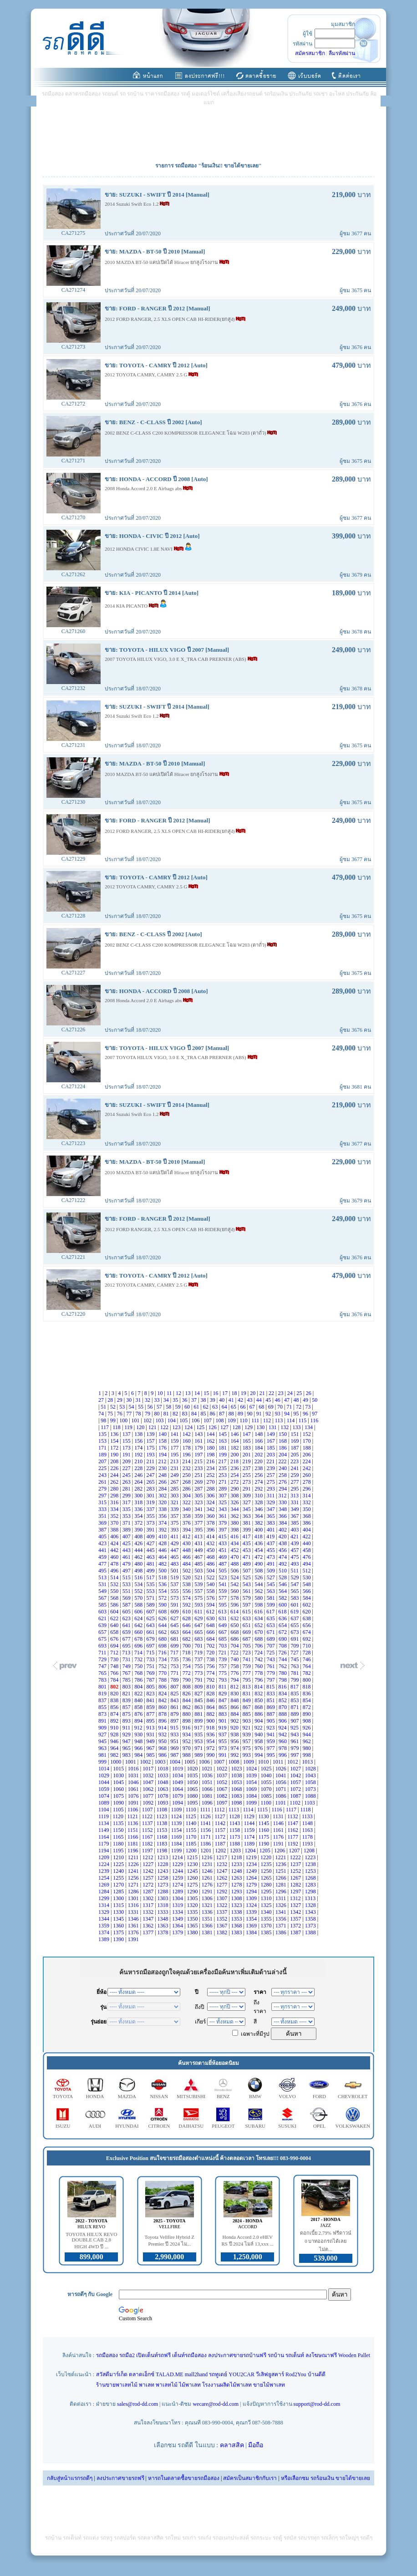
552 (139, 1591)
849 (247, 1700)
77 (129, 1413)
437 (271, 1543)
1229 (178, 1864)
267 (175, 1482)
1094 (178, 1803)
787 (151, 1680)
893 (127, 1721)
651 (247, 1625)
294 (283, 1489)
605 (127, 1611)
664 (187, 1632)
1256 (134, 1878)
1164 (104, 1837)
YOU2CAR (241, 2374)
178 (187, 1448)
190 (115, 1454)
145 (223, 1434)
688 (259, 1639)
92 (268, 1413)
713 (127, 1652)
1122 (148, 1816)
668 (235, 1632)
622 (115, 1618)
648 (211, 1625)
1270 (119, 1884)
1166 (133, 1837)
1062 (148, 1789)
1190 (265, 1844)
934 (187, 1734)
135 (103, 1434)
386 (307, 1523)
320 (163, 1502)
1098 (237, 1803)
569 (127, 1598)
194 (163, 1454)
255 (247, 1475)
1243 (164, 1871)
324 (211, 1502)
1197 (148, 1850)
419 (271, 1536)
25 (299, 1393)
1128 (235, 1816)
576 (211, 1598)
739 (223, 1659)
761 (271, 1666)
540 (211, 1584)
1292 (222, 1891)
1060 (119, 1789)
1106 (133, 1809)
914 (163, 1727)
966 (139, 1748)
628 (187, 1618)
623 (127, 1618)
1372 (296, 1925)
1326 (281, 1905)
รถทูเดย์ (218, 2374)
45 (268, 1400)
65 (234, 1407)
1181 (133, 1844)
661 (151, 1632)
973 (223, 1748)
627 (175, 1618)
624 (139, 1618)
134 (309, 1427)
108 (220, 1420)
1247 (222, 1871)
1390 (119, 1939)
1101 (281, 1803)
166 (259, 1441)
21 (262, 1393)
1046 (134, 1782)
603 (103, 1611)
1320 (193, 1905)
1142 (221, 1823)
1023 (237, 1768)
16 (216, 1393)
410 (163, 1536)
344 (235, 1509)
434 (235, 1543)
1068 (237, 1789)
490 (259, 1564)
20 (253, 1393)
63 (215, 1407)
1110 (192, 1809)
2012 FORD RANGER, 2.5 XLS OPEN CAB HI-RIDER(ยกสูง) (170, 319)
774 (211, 1673)
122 (165, 1427)
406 (115, 1536)
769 (151, 1673)
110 (244, 1420)
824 (163, 1693)
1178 (308, 1837)
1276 (208, 1884)
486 (211, 1564)
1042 (296, 1775)
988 (187, 1755)
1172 (221, 1837)
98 (104, 1420)
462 (139, 1557)
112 (268, 1420)
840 (139, 1700)
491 (271, 1564)
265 (151, 1482)
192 (139, 1454)
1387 (296, 1932)
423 (103, 1543)
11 (170, 1393)
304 (187, 1495)
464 (163, 1557)
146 (235, 1434)
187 (295, 1448)
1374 (104, 1932)
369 (103, 1523)
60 (187, 1407)
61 (196, 1407)
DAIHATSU (190, 2126)
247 (151, 1475)
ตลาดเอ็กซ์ (141, 2374)
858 (139, 1707)
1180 (119, 1844)
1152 (148, 1830)
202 (259, 1454)
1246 (208, 1871)
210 (139, 1461)
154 (115, 1441)
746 (307, 1659)
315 (103, 1502)
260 (307, 1475)
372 (139, 1523)
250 (187, 1475)
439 (295, 1543)
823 (151, 1693)
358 (187, 1516)
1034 (178, 1775)
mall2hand (196, 2374)
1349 (178, 1919)
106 (196, 1420)
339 (175, 1509)
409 (151, 1536)
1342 (296, 1912)
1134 (104, 1823)
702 (211, 1646)
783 (103, 1680)
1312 (296, 1898)
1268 (311, 1878)
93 (278, 1413)
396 (211, 1529)
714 (139, 1652)
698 (163, 1646)
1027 (296, 1768)
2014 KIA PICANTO (127, 606)
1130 (264, 1816)
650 (235, 1625)
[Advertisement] (208, 133)
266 (163, 1482)
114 (291, 1420)
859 (151, 1707)
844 (187, 1700)
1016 (134, 1768)
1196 (133, 1850)
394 (187, 1529)
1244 (178, 1871)
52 (113, 1407)
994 (259, 1755)
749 (127, 1666)
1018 (164, 1768)
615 (247, 1611)
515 (127, 1577)
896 (163, 1721)
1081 (208, 1796)
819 (103, 1693)
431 (199, 1543)
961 (295, 1741)
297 (103, 1495)
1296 (281, 1891)
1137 (148, 1823)
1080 (193, 1796)
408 (139, 1536)
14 (197, 1393)
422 (307, 1536)
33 (157, 1400)
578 (235, 1598)
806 (163, 1687)
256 (259, 1475)
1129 (250, 1816)
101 (136, 1420)
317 (127, 1502)
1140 (192, 1823)
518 (163, 1577)
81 (166, 1413)
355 (151, 1516)
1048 (164, 1782)
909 (103, 1727)
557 (199, 1591)
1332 (148, 1912)
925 (295, 1727)
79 (148, 1413)
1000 (116, 1762)
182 (235, 1448)
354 (139, 1516)
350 (307, 1509)
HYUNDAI (126, 2126)
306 (211, 1495)
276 (283, 1482)
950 (163, 1741)
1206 (280, 1850)
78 (139, 1413)
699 (175, 1646)
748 (115, 1666)
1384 (252, 1932)
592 (187, 1605)
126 (213, 1427)
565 (295, 1591)
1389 (104, 1939)
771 (175, 1673)
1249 (252, 1871)
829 (223, 1693)
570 (139, 1598)
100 (124, 1420)
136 (115, 1434)
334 (115, 1509)
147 (247, 1434)
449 (199, 1550)
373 (151, 1523)
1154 (177, 1830)
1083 (237, 1796)
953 (199, 1741)
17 (225, 1393)
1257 (148, 1878)
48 (296, 1400)
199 (223, 1454)
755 (199, 1666)
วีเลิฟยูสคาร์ (270, 2374)
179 (199, 1448)
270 (211, 1482)
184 (259, 1448)
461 (127, 1557)
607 (151, 1611)
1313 (311, 1898)
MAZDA (127, 2096)
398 (235, 1529)
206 (307, 1454)
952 (187, 1741)
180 (211, 1448)
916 (187, 1727)
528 (283, 1577)
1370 (266, 1925)
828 (211, 1693)
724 (259, 1652)
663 (175, 1632)
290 (235, 1489)
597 (247, 1605)
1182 (148, 1844)
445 (151, 1550)
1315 (119, 1905)
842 (163, 1700)
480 (139, 1564)
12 (179, 1393)
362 (235, 1516)
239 (271, 1468)
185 (271, 1448)
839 (127, 1700)
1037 (222, 1775)
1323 (237, 1905)
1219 (252, 1857)
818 (307, 1687)
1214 (178, 1857)
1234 (252, 1864)
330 (283, 1502)
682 (187, 1639)
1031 (134, 1775)
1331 (134, 1912)
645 (175, 1625)
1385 (266, 1932)
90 (250, 1413)
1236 (281, 1864)
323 (199, 1502)
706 (259, 1646)
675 (103, 1639)
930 (139, 1734)
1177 (294, 1837)
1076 (134, 1796)
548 (307, 1584)
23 (281, 1393)
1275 (193, 1884)
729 (103, 1659)
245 (127, 1475)
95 (296, 1413)
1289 (178, 1891)
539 (199, 1584)
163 (223, 1441)
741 (247, 1659)
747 (103, 1666)
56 (150, 1407)
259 (295, 1475)
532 (115, 1584)
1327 (296, 1905)
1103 (310, 1803)
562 (259, 1591)
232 (187, 1468)
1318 (164, 1905)
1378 (164, 1932)
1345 (119, 1919)
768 (139, 1673)
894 (139, 1721)
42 (241, 1400)
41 (232, 1400)
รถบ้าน (276, 2355)
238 (259, 1468)
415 (223, 1536)
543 (247, 1584)
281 (127, 1489)
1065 (193, 1789)
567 (103, 1598)
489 (247, 1564)
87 (222, 1413)
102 (148, 1420)
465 (175, 1557)
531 (103, 1584)
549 (103, 1591)
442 (115, 1550)
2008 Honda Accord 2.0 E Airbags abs (144, 488)
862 (187, 1707)
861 (175, 1707)
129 (249, 1427)
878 (163, 1714)
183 (247, 1448)
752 (163, 1666)
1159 (250, 1830)
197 (199, 1454)
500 (163, 1570)
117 (105, 1427)
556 (187, 1591)
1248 (237, 1871)
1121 (133, 1816)
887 (271, 1714)
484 (187, 1564)
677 (127, 1639)
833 (271, 1693)
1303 (164, 1898)
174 (139, 1448)
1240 (119, 1871)
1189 (250, 1844)
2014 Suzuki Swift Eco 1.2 (132, 204)
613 (223, 1611)
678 (139, 1639)
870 (283, 1707)
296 (307, 1489)
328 (259, 1502)
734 (163, 1659)
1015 (119, 1768)
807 (175, 1687)
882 (211, 1714)
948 (139, 1741)
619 (295, 1611)
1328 (311, 1905)
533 (127, 1584)
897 (175, 1721)
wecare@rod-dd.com (216, 2404)
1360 (119, 1925)
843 (175, 1700)
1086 (281, 1796)
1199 (177, 1850)
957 (247, 1741)
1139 (177, 1823)
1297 (296, 1891)
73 (308, 1407)
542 (235, 1584)
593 (199, 1605)
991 (223, 1755)
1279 (252, 1884)
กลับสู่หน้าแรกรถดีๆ (69, 2478)
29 (120, 1400)
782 (307, 1673)
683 (199, 1639)
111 (255, 1420)
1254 (104, 1878)
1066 (208, 1789)
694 (115, 1646)
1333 (164, 1912)
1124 (177, 1816)
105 (184, 1420)
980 (307, 1748)
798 (283, 1680)
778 (259, 1673)
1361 (134, 1925)
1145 (265, 1823)
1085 (266, 1796)
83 (185, 1413)
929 (127, 1734)
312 (283, 1495)
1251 (281, 1871)
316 (115, 1502)
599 (271, 1605)
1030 (119, 1775)
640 (115, 1625)
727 (295, 1652)
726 (283, 1652)
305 (199, 1495)
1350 (193, 1919)
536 (163, 1584)
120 (141, 1427)
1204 (250, 1850)
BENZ (223, 2096)
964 (115, 1748)
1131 (279, 1816)
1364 (178, 1925)
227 (127, 1468)
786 (139, 1680)
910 (115, 1727)
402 (283, 1529)
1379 (178, 1932)
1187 (221, 1844)
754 (187, 1666)
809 (199, 1687)
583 (295, 1598)
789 (175, 1680)
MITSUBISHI (191, 2096)
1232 (222, 1864)
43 (250, 1400)
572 (163, 1598)
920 (235, 1727)
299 (127, 1495)
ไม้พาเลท (190, 2385)
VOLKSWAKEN (353, 2126)
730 (115, 1659)
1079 (178, 1796)
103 (160, 1420)
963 (103, 1748)
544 (259, 1584)
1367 (222, 1925)
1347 (148, 1919)
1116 (277, 1809)
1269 (104, 1884)
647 (199, 1625)
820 (115, 1693)
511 (295, 1570)
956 (235, 1741)
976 (259, 1748)
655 (295, 1625)
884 (235, 1714)
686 (235, 1639)
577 (223, 1598)
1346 (134, 1919)
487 (223, 1564)
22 (272, 1393)
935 (199, 1734)
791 (199, 1680)
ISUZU (63, 2126)
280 (115, 1489)
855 (103, 1707)
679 (151, 1639)
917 (199, 1727)
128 (237, 1427)
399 (247, 1529)
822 (139, 1693)
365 (271, 1516)
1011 (279, 1762)
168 (283, 1441)
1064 (178, 1789)
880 (187, 1714)
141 (175, 1434)
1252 (296, 1871)
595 (223, 1605)
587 (127, 1605)
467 (199, 1557)
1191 (279, 1844)
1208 (310, 1850)
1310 (266, 1898)
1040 (266, 1775)
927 (103, 1734)
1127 (220, 1816)
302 (163, 1495)
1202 (221, 1850)
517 (151, 1577)
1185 (192, 1844)
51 (104, 1407)
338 (163, 1509)
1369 (252, 1925)
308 (235, 1495)
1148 (308, 1823)
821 (127, 1693)
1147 (294, 1823)
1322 (222, 1905)
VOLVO (287, 2096)
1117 (292, 1809)
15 (206, 1393)
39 (213, 1400)
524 (235, 1577)
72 (299, 1407)
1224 (104, 1864)
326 (235, 1502)
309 (247, 1495)
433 (223, 1543)
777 (247, 1673)
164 (235, 1441)
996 (283, 1755)
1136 (133, 1823)
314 (307, 1495)
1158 (235, 1830)
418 (259, 1536)
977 (271, 1748)
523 (223, 1577)
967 (151, 1748)
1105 (119, 1809)
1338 (237, 1912)
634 (259, 1618)
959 (271, 1741)
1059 (104, 1789)
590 (163, 1605)
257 (271, 1475)
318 (139, 1502)
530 (307, 1577)
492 (283, 1564)
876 (139, 1714)
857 (127, 1707)
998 (307, 1755)
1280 (266, 1884)
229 (151, 1468)
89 (241, 1413)
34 (166, 1400)
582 (283, 1598)
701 (199, 1646)
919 (223, 1727)
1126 (206, 1816)
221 (271, 1461)
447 (175, 1550)
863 (199, 1707)
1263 (237, 1878)
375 (175, 1523)
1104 (104, 1809)
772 (187, 1673)
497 (127, 1570)
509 (271, 1570)
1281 (281, 1884)
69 (271, 1407)
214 (187, 1461)
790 (187, 1680)
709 (295, 1646)
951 (175, 1741)
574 (187, 1598)
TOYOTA (63, 2096)
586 (115, 1605)
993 (247, 1755)
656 (307, 1625)
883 (223, 1714)
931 (151, 1734)
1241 (134, 1871)
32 (148, 1400)
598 (259, 1605)
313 (295, 1495)
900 (211, 1721)
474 (283, 1557)
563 (271, 1591)
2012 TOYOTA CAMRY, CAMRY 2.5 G (146, 374)
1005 (190, 1762)
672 (283, 1632)
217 (223, 1461)
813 (247, 1687)
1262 (222, 1878)
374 (163, 1523)
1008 (235, 1762)
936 (211, 1734)
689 (271, 1639)
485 (199, 1564)
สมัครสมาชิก (310, 53)
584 (307, 1598)
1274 (178, 1884)
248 (163, 1475)
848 (235, 1700)
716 (163, 1652)
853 (295, 1700)
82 (176, 1413)
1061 (134, 1789)
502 (187, 1570)
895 (151, 1721)
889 (295, 1714)
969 (175, 1748)
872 (307, 1707)
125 (201, 1427)
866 (235, 1707)
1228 (164, 1864)
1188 (235, 1844)
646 (187, 1625)
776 (235, 1673)
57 (160, 1407)
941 (271, 1734)
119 (129, 1427)
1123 (162, 1816)
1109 (177, 1809)
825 (175, 1693)
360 (211, 1516)
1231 (208, 1864)
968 (163, 1748)
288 (211, 1489)
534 (139, 1584)
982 (115, 1755)
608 (163, 1611)
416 (235, 1536)
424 (115, 1543)
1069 (252, 1789)
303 (175, 1495)
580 (259, 1598)
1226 (134, 1864)
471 (247, 1557)
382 (259, 1523)
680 (163, 1639)
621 (103, 1618)
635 (271, 1618)
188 (307, 1448)
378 (211, 1523)
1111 (206, 1809)
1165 (119, 1837)
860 (163, 1707)
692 (307, 1639)
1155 (192, 1830)
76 (120, 1413)
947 (127, 1741)
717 (175, 1652)
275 (271, 1482)
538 (187, 1584)
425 (127, 1543)
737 (199, 1659)
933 (175, 1734)
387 (103, 1529)
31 (139, 1400)
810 (211, 1687)
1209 (104, 1857)
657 (103, 1632)
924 (283, 1727)
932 (163, 1734)
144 (211, 1434)
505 (223, 1570)
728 (307, 1652)
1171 (206, 1837)
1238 (311, 1864)
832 (259, 1693)
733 (151, 1659)
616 (259, 1611)
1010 (264, 1762)
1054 (252, 1782)
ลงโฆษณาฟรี (321, 2355)
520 (187, 1577)
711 (103, 1652)
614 (235, 1611)
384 (283, 1523)
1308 (237, 1898)
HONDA (95, 2096)
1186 (206, 1844)
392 (163, 1529)
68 (262, 1407)
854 (307, 1700)
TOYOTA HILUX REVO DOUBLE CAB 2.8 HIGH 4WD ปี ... (91, 2240)
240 (283, 1468)
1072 (296, 1789)
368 (307, 1516)
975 (247, 1748)
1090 (119, 1803)
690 (283, 1639)
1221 (281, 1857)
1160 (265, 1830)
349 (295, 1509)
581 (271, 1598)
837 (103, 1700)
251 (199, 1475)
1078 (164, 1796)
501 (175, 1570)
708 (283, 1646)
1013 (308, 1762)
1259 (178, 1878)
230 (163, 1468)
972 (211, 1748)
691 (295, 1639)
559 (223, 1591)
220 (259, 1461)
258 (283, 1475)
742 (259, 1659)
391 (151, 1529)
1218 (237, 1857)
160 (187, 1441)
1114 (248, 1809)
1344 (104, 1919)
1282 (296, 1884)
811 (223, 1687)
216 (211, 1461)
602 (307, 1605)
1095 (193, 1803)
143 (199, 1434)
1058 (311, 1782)
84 (194, 1413)
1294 (252, 1891)
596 (235, 1605)
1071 (281, 1789)
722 (235, 1652)
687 (247, 1639)
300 (139, 1495)
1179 (104, 1844)
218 (235, 1461)
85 (203, 1413)
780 (283, 1673)
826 (187, 1693)
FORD (319, 2096)
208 (115, 1461)
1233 (237, 1864)
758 (235, 1666)
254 (235, 1475)
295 (295, 1489)
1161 (279, 1830)
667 (223, 1632)
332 (307, 1502)
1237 (296, 1864)
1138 (163, 1823)
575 (199, 1598)
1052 (222, 1782)
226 (115, 1468)
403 (295, 1529)
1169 (177, 1837)
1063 (164, 1789)
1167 (148, 1837)
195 (175, 1454)
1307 (222, 1898)
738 (211, 1659)
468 (211, 1557)
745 (295, 1659)
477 (103, 1564)
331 (295, 1502)
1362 (148, 1925)
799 (295, 1680)
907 (295, 1721)
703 (223, 1646)
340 (187, 1509)
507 (247, 1570)
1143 (235, 1823)
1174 (250, 1837)
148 (259, 1434)
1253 (311, 1871)
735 (175, 1659)
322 (187, 1502)
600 (283, 1605)
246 (139, 1475)
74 (101, 1413)
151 (295, 1434)
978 (283, 1748)
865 (223, 1707)
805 (151, 1687)
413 (199, 1536)
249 (175, 1475)
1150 (119, 1830)
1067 (222, 1789)
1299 (104, 1898)
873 (103, 1714)
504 (211, 1570)
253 (223, 1475)
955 (223, 1741)
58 (169, 1407)
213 (175, 1461)
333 (103, 1509)
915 (175, 1727)
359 (199, 1516)
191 (127, 1454)
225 (103, 1468)
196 (187, 1454)
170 (307, 1441)
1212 (148, 1857)
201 (247, 1454)
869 (271, 1707)
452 (235, 1550)
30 (129, 1400)
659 (127, 1632)
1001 (131, 1762)
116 (314, 1420)
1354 (252, 1919)
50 (314, 1400)
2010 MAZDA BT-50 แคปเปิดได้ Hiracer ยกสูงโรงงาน (162, 262)
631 (223, 1618)
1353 (237, 1919)
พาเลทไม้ (167, 2385)
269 (199, 1482)
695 (127, 1646)
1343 (311, 1912)
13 (188, 1393)
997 (295, 1755)
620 (307, 1611)
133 (297, 1427)
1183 (163, 1844)
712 (115, 1652)
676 (115, 1639)
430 (187, 1543)
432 (211, 1543)
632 (235, 1618)
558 (211, 1591)
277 (295, 1482)
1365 (193, 1925)
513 (103, 1577)
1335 (193, 1912)
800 (307, 1680)
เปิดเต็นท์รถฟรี (153, 2355)
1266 (281, 1878)
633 (247, 1618)
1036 (208, 1775)
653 (271, 1625)
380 (235, 1523)
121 (153, 1427)
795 (247, 1680)
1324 (252, 1905)
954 (211, 1741)
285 (175, 1489)
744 (283, 1659)
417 (247, 1536)
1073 (311, 1789)
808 (187, 1687)
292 (259, 1489)
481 (151, 1564)
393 (175, 1529)
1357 (296, 1919)
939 (247, 1734)
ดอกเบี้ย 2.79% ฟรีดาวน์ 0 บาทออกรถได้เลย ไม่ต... (325, 2241)
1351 (208, 1919)
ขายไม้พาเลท (269, 2385)
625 (151, 1618)
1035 (193, 1775)
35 (176, 1400)
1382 (222, 1932)
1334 (178, 1912)
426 (139, 1543)
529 (295, 1577)
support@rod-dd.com (317, 2404)
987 (175, 1755)
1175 (265, 1837)
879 (175, 1714)
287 (199, 1489)
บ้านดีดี (316, 2374)
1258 (164, 1878)
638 (307, 1618)
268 (187, 1482)
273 (247, 1482)
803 (127, 1687)
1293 (237, 1891)
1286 (134, 1891)
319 (151, 1502)
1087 (296, 1796)
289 (223, 1489)
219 (247, 1461)
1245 (193, 1871)
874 (115, 1714)
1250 (266, 1871)
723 (247, 1652)
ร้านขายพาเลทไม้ (116, 2385)
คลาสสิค (232, 2445)
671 (271, 1632)
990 (211, 1755)
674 (307, 1632)
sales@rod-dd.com (137, 2404)
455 (271, 1550)
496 (115, 1570)
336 (139, 1509)
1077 (148, 1796)
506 (235, 1570)
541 (223, 1584)
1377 (148, 1932)
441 (103, 1550)
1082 (222, 1796)
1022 (222, 1768)
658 (115, 1632)
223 (295, 1461)
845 (199, 1700)
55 (141, 1407)
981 (103, 1755)
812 (235, 1687)
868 (259, 1707)
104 (172, 1420)
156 (139, 1441)
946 (115, 1741)
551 (127, 1591)
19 (244, 1393)
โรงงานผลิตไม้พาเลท (227, 2385)
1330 (119, 1912)
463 (151, 1557)
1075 (119, 1796)
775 (223, 1673)
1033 (164, 1775)
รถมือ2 (127, 2355)
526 (259, 1577)
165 (247, 1441)
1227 (148, 1864)
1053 (237, 1782)
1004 (175, 1762)
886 (259, 1714)
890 (307, 1714)
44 (259, 1400)
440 (307, 1543)
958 (259, 1741)
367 (295, 1516)
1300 (119, 1898)
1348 (164, 1919)
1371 (281, 1925)
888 (283, 1714)
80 (157, 1413)
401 (271, 1529)
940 (259, 1734)
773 (199, 1673)
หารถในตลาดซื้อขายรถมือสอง (183, 2478)
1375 (119, 1932)
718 (187, 1652)
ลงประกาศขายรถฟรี (120, 2478)
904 (259, 1721)
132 (285, 1427)
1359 (104, 1925)
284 (163, 1489)
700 (187, 1646)
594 (211, 1605)
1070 (266, 1789)
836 (307, 1693)
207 (103, 1461)
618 (283, 1611)
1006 (205, 1762)
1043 (311, 1775)
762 (283, 1666)
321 (175, 1502)
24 (290, 1393)
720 (211, 1652)
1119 (104, 1816)
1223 (311, 1857)
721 (223, 1652)
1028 (311, 1768)
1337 (222, 1912)
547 (295, 1584)
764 (307, 1666)
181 (223, 1448)
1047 (148, 1782)
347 (271, 1509)
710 (307, 1646)
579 (247, 1598)
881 (199, 1714)
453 (247, 1550)
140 (163, 1434)
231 (175, 1468)
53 (122, 1407)
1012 (293, 1762)
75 (110, 1413)
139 (151, 1434)
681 (175, 1639)
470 (235, 1557)
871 (295, 1707)
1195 (119, 1850)
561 (247, 1591)
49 (306, 1400)
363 (247, 1516)
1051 (208, 1782)
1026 (281, 1768)
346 (259, 1509)
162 (211, 1441)
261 (103, 1482)
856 (115, 1707)
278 (307, 1482)
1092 (148, 1803)
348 (283, 1509)
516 (139, 1577)
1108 (163, 1809)
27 (101, 1400)
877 (151, 1714)
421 (295, 1536)
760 (259, 1666)
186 (283, 1448)
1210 (119, 1857)
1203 (236, 1850)
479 (127, 1564)
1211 (134, 1857)
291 (247, 1489)
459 (103, 1557)
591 (175, 1605)
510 (283, 1570)
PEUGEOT (223, 2126)
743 (271, 1659)
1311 (281, 1898)
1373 (311, 1925)
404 (307, 1529)
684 (211, 1639)
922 (259, 1727)
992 (235, 1755)
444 (139, 1550)
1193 (308, 1844)
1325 (266, 1905)
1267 (296, 1878)
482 (163, 1564)
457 (295, 1550)
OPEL (319, 2126)
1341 (281, 1912)
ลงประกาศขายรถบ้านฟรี (237, 2355)
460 (115, 1557)
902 (235, 1721)
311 (271, 1495)
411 (175, 1536)
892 (115, 1721)
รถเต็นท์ (294, 2355)
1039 (252, 1775)
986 (163, 1755)
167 (271, 1441)
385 (295, 1523)
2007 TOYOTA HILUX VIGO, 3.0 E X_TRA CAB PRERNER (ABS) (176, 659)
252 (211, 1475)
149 (271, 1434)
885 (247, 1714)
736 (187, 1659)
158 (163, 1441)
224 (307, 1461)
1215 (193, 1857)
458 (307, 1550)
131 (273, 1427)
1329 (104, 1912)
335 (127, 1509)
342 (211, 1509)
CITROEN (159, 2126)
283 (151, 1489)
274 (259, 1482)
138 (139, 1434)
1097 (222, 1803)
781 (295, 1673)
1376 (134, 1932)
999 (103, 1762)
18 (234, 1393)
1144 (250, 1823)
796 (259, 1680)
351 (103, 1516)
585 (103, 1605)
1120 (118, 1816)
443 (127, 1550)
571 (151, 1598)
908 (307, 1721)
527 (271, 1577)
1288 (164, 1891)
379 (223, 1523)
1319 (178, 1905)
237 (247, 1468)
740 (235, 1659)
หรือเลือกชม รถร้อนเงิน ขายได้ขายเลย (325, 2478)
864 (211, 1707)
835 (295, 1693)
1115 (263, 1809)
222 (283, 1461)
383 (271, 1523)
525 (247, 1577)
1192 (294, 1844)
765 (103, 1673)
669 (247, 1632)
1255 (119, 1878)
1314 (104, 1905)
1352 (222, 1919)
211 (151, 1461)
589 (151, 1605)
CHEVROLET (352, 2096)
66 (243, 1407)
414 (211, 1536)
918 (211, 1727)
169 (295, 1441)
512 (307, 1570)
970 (187, 1748)
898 (187, 1721)
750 (139, 1666)
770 (163, 1673)
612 (211, 1611)
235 (223, 1468)
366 (283, 1516)
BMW (255, 2096)
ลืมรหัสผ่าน (342, 53)
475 (295, 1557)
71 (289, 1407)
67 (252, 1407)
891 (103, 1721)
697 (151, 1646)
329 (271, 1502)
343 (223, 1509)
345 (247, 1509)
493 (295, 1564)
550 (115, 1591)
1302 (148, 1898)
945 (103, 1741)
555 (175, 1591)
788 (163, 1680)
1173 (235, 1837)
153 (103, 1441)
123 (177, 1427)
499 (151, 1570)
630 (211, 1618)
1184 (177, 1844)
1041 (281, 1775)
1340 (266, 1912)
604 (115, 1611)
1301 (134, 1898)
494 (307, 1564)
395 (199, 1529)
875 (127, 1714)
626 (163, 1618)
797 (271, 1680)
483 (175, 1564)
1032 (148, 1775)
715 (151, 1652)
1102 (296, 1803)
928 (115, 1734)
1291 (208, 1891)
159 (175, 1441)
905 (271, 1721)
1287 (148, 1891)
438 (283, 1543)
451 (223, 1550)
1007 (220, 1762)
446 (163, 1550)
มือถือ (255, 2445)
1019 (178, 1768)
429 (175, 1543)
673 (295, 1632)
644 (163, 1625)
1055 (266, 1782)
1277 (222, 1884)
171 (103, 1448)
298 (115, 1495)
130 (261, 1427)
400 (259, 1529)
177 (175, 1448)
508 (259, 1570)
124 (189, 1427)
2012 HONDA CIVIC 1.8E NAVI (139, 549)
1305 (193, 1898)
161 (199, 1441)
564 (283, 1591)
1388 (311, 1932)
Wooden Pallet (354, 2355)
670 (259, 1632)
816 (283, 1687)
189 (103, 1454)
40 (222, 1400)
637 (295, 1618)
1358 (311, 1919)
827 (199, 1693)
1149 (104, 1830)
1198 (163, 1850)
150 (283, 1434)
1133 (308, 1816)
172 (115, 1448)
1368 (237, 1925)
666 (211, 1632)
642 (139, 1625)
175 (151, 1448)
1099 (252, 1803)
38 (203, 1400)
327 (247, 1502)
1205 (265, 1850)
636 (283, 1618)
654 (283, 1625)
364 (259, 1516)
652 (259, 1625)
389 (127, 1529)
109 (232, 1420)
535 (151, 1584)
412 (187, 1536)
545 (271, 1584)
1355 (266, 1919)
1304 (178, 1898)
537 (175, 1584)
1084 (252, 1796)
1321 (208, 1905)
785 (127, 1680)
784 (115, 1680)
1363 (164, 1925)
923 (271, 1727)
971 (199, 1748)
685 (223, 1639)
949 (151, 1741)
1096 (208, 1803)
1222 (296, 1857)
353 (127, 1516)
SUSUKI (287, 2126)
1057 (296, 1782)
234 (211, 1468)
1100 (266, 1803)
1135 (119, 1823)
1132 (293, 1816)
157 (151, 1441)
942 (283, 1734)
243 (103, 1475)
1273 (164, 1884)
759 (247, 1666)
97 (314, 1413)
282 (139, 1489)
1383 (237, 1932)
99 (113, 1420)
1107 (148, 1809)
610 (187, 1611)
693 (103, 1646)
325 (223, 1502)
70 (280, 1407)
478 (115, 1564)
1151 (133, 1830)
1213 (163, 1857)
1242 (148, 1871)
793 (223, 1680)
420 (283, 1536)
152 (307, 1434)
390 (139, 1529)
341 (199, 1509)
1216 (207, 1857)
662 (163, 1632)
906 (283, 1721)
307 (223, 1495)
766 (115, 1673)
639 (103, 1625)
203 (271, 1454)
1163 (308, 1830)
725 (271, 1652)
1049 (178, 1782)
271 (223, 1482)
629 (199, 1618)
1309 (252, 1898)
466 (187, 1557)
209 (127, 1461)
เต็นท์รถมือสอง (189, 2355)
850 (259, 1700)
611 (199, 1611)
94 (287, 1413)
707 (271, 1646)
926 (307, 1727)
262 (115, 1482)
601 (295, 1605)
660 (139, 1632)
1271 (134, 1884)
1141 (206, 1823)
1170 (192, 1837)
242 (307, 1468)
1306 (208, 1898)
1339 (252, 1912)
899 (199, 1721)
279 (103, 1489)
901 (223, 1721)
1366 (208, 1925)
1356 (281, 1919)
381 (247, 1523)
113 (280, 1420)
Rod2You (295, 2374)
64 (225, 1407)
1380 (193, 1932)
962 (307, 1741)
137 (127, 1434)
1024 (252, 1768)
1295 (266, 1891)
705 (247, 1646)
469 (223, 1557)
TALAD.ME (169, 2374)
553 (151, 1591)
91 (259, 1413)
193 (151, 1454)
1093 (164, 1803)
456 (283, 1550)
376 (187, 1523)
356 (163, 1516)
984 (139, 1755)
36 (185, 1400)
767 (127, 1673)
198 (211, 1454)
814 (259, 1687)
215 (199, 1461)
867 (247, 1707)
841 (151, 1700)
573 (175, 1598)
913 (151, 1727)
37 (194, 1400)
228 (139, 1468)
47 (287, 1400)
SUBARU (255, 2126)
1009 (249, 1762)
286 (187, 1489)
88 (232, 1413)
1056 (281, 1782)
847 (223, 1700)
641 (127, 1625)
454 (259, 1550)
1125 (191, 1816)
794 (235, 1680)
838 (115, 1700)
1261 (208, 1878)
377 (199, 1523)
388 (115, 1529)
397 (223, 1529)
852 (283, 1700)
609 (175, 1611)
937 (223, 1734)
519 (175, 1577)
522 (211, 1577)
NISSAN (159, 2096)
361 (223, 1516)
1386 (281, 1932)
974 (235, 1748)
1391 (133, 1939)
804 (139, 1687)
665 (199, 1632)
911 (127, 1727)
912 (139, 1727)
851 (271, 1700)
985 (151, 1755)
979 (295, 1748)
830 (235, 1693)
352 (115, 1516)
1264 (252, 1878)
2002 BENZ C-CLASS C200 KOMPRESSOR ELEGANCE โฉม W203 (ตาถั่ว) (186, 433)
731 (127, 1659)
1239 (104, 1871)
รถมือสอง (107, 2355)
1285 (119, 1891)
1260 (193, 1878)
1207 (295, 1850)
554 (163, 1591)
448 (187, 1550)
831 (247, 1693)
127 (225, 1427)
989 (199, 1755)
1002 (146, 1762)
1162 (294, 1830)
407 (127, 1536)
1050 (193, 1782)
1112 (220, 1809)
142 (187, 1434)
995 (271, 1755)
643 (151, 1625)
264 (139, 1482)
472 (259, 1557)
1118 (306, 1809)
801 (103, 1687)
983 (127, 1755)
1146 (279, 1823)
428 (163, 1543)
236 (235, 1468)
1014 (104, 1768)
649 (223, 1625)
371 (127, 1523)
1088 (311, 1796)
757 (223, 1666)
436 (259, 1543)
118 (117, 1427)
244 (115, 1475)
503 (199, 1570)
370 (115, 1523)
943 (295, 1734)
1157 (221, 1830)
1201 (206, 1850)
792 (211, 1680)
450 (211, 1550)
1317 (148, 1905)
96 (306, 1413)
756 (211, 1666)
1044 (104, 1782)
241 (295, 1468)
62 (206, 1407)
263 (127, 1482)
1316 (134, 1905)
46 (278, 1400)
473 (271, 1557)
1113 (234, 1809)
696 (139, 1646)
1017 (148, 1768)
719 (199, 1652)
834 (283, 1693)
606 (139, 1611)
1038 (237, 1775)
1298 (311, 1891)
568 (115, 1598)
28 (110, 1400)
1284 (104, 1891)
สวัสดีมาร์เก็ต (111, 2374)
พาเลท (146, 2385)
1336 (208, 1912)
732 (139, 1659)
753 (175, 1666)
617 (271, 1611)
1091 (134, 1803)
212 (163, 1461)
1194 (104, 1850)
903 (247, 1721)
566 (307, 1591)
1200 (192, 1850)
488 (235, 1564)
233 (199, 1468)
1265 (266, 1878)
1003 (161, 1762)
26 (309, 1393)
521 (199, 1577)
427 (151, 1543)
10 (161, 1393)
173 (127, 1448)
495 (103, 1570)
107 (208, 1420)
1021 (208, 1768)
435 (247, 1543)
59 (178, 1407)
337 (151, 1509)
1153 (163, 1830)
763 (295, 1666)
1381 (208, 1932)
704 (235, 1646)
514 (115, 1577)
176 (163, 1448)
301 (151, 1495)
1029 (104, 1775)
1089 (104, 1803)
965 (127, 1748)
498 (139, 1570)
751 (151, 1666)
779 (271, 1673)
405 (103, 1536)
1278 (237, 1884)
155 (127, 1441)
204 (283, 1454)
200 (235, 1454)
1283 (311, 1884)
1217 (222, 1857)
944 (307, 1734)
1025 (266, 1768)
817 (295, 1687)
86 (213, 1413)
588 (139, 1605)
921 (247, 1727)
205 (295, 1454)
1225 (119, 1864)
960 (283, 1741)
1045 (119, 1782)
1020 (193, 1768)
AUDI (95, 2126)
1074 (104, 1796)
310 (259, 1495)
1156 (206, 1830)
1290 (193, 1891)
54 (132, 1407)
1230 (193, 1864)
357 (175, 1516)
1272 (148, 1884)
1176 (279, 1837)
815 (271, 1687)
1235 (266, 1864)
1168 (163, 1837)
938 (235, 1734)
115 (303, 1420)
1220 (266, 1857)
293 (271, 1489)
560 (235, 1591)
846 (211, 1700)
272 (235, 1482)
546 (283, 1584)
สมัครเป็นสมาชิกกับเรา (250, 2478)
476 (307, 1557)
